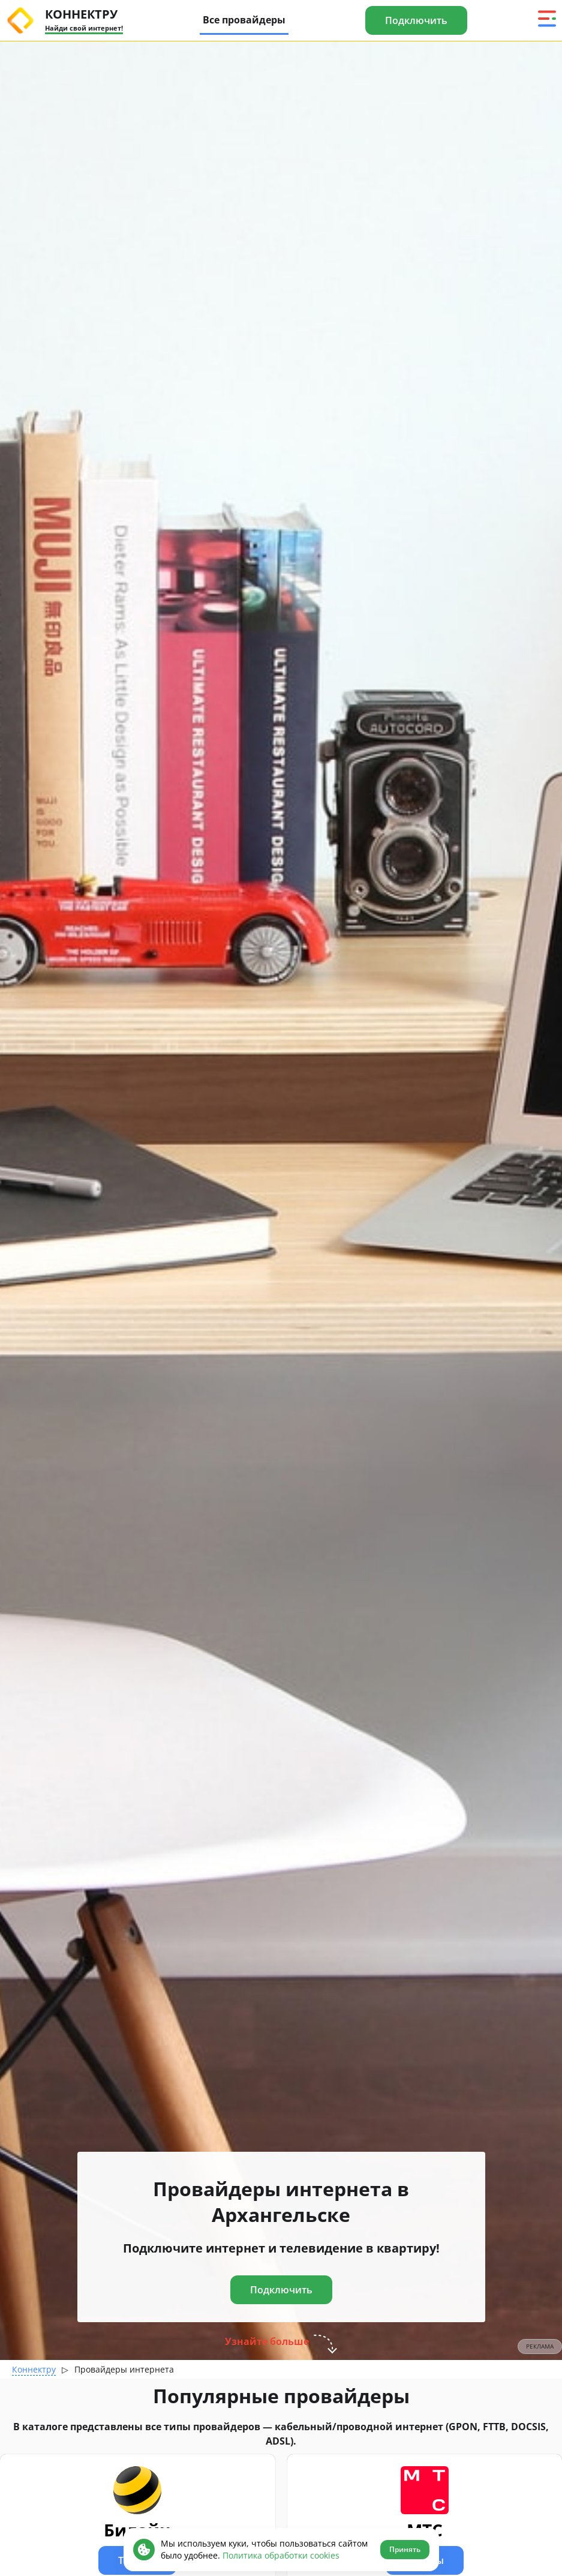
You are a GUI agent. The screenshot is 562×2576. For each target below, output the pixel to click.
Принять (404, 2549)
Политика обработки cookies (281, 2555)
